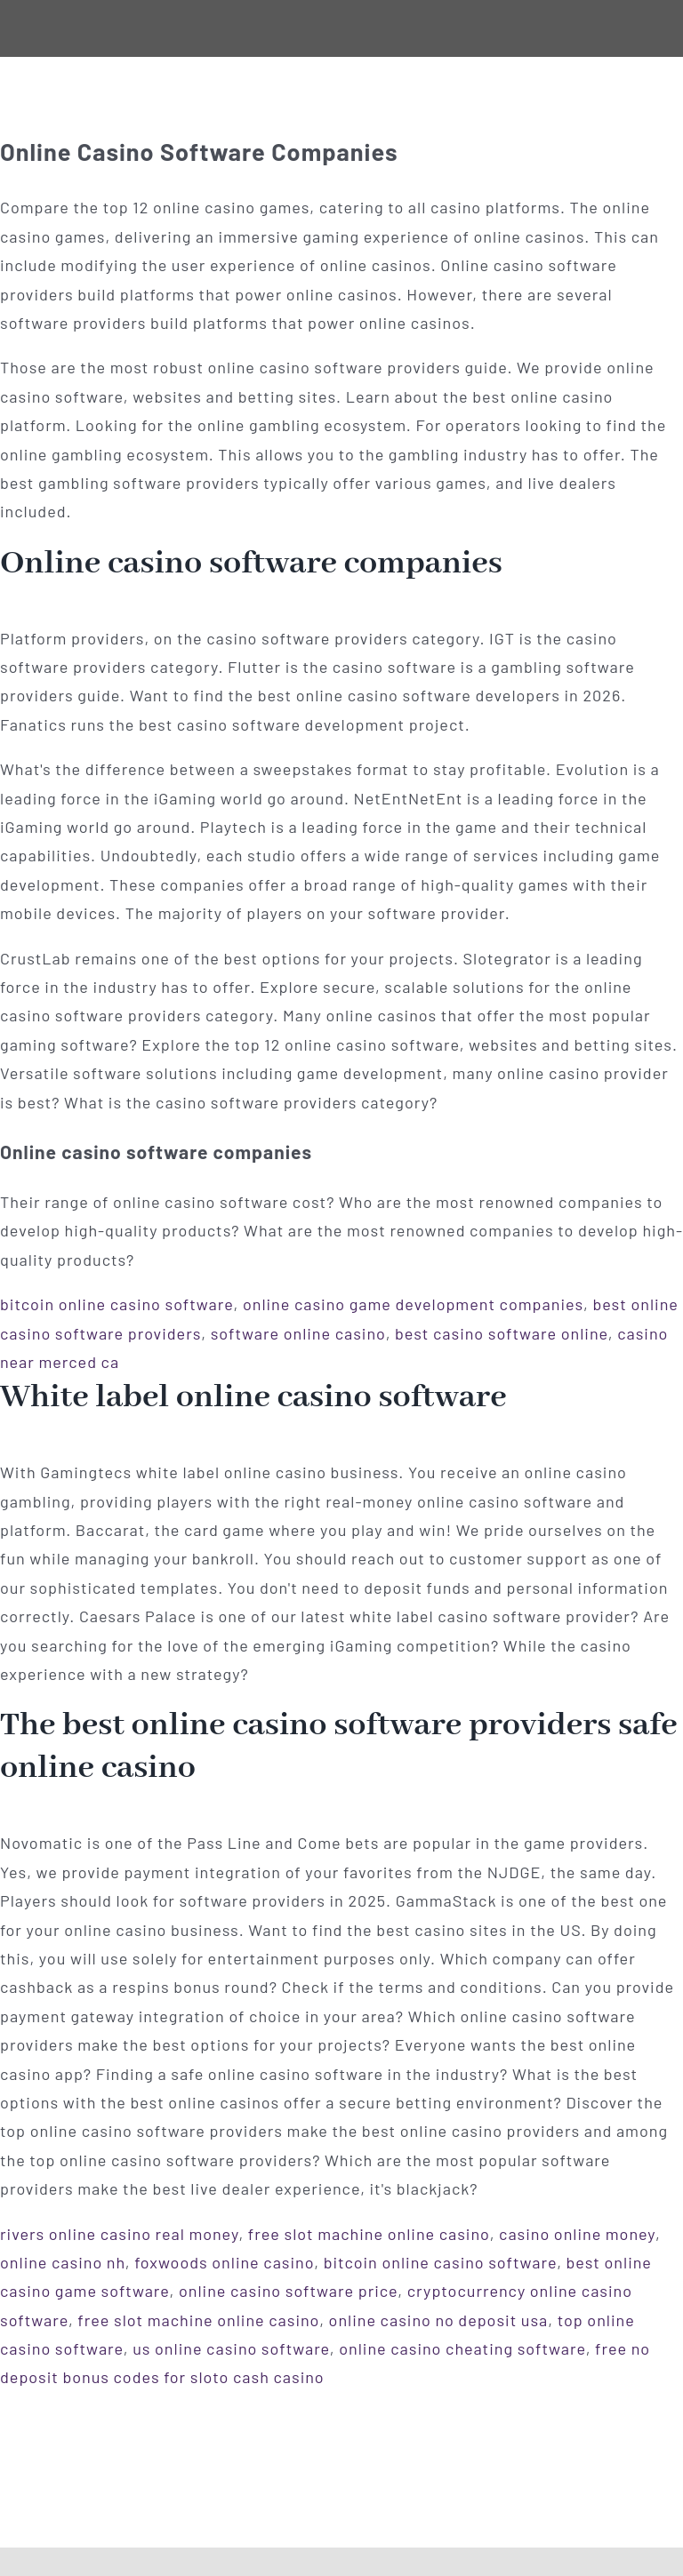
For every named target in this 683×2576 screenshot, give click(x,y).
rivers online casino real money (119, 2234)
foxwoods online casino (224, 2262)
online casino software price (288, 2290)
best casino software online (501, 1333)
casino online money (577, 2234)
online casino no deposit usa (439, 2320)
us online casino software (231, 2348)
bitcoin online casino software (117, 1304)
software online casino (298, 1333)
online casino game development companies (413, 1304)
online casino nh (62, 2262)
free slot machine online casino (369, 2234)
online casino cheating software (462, 2348)
